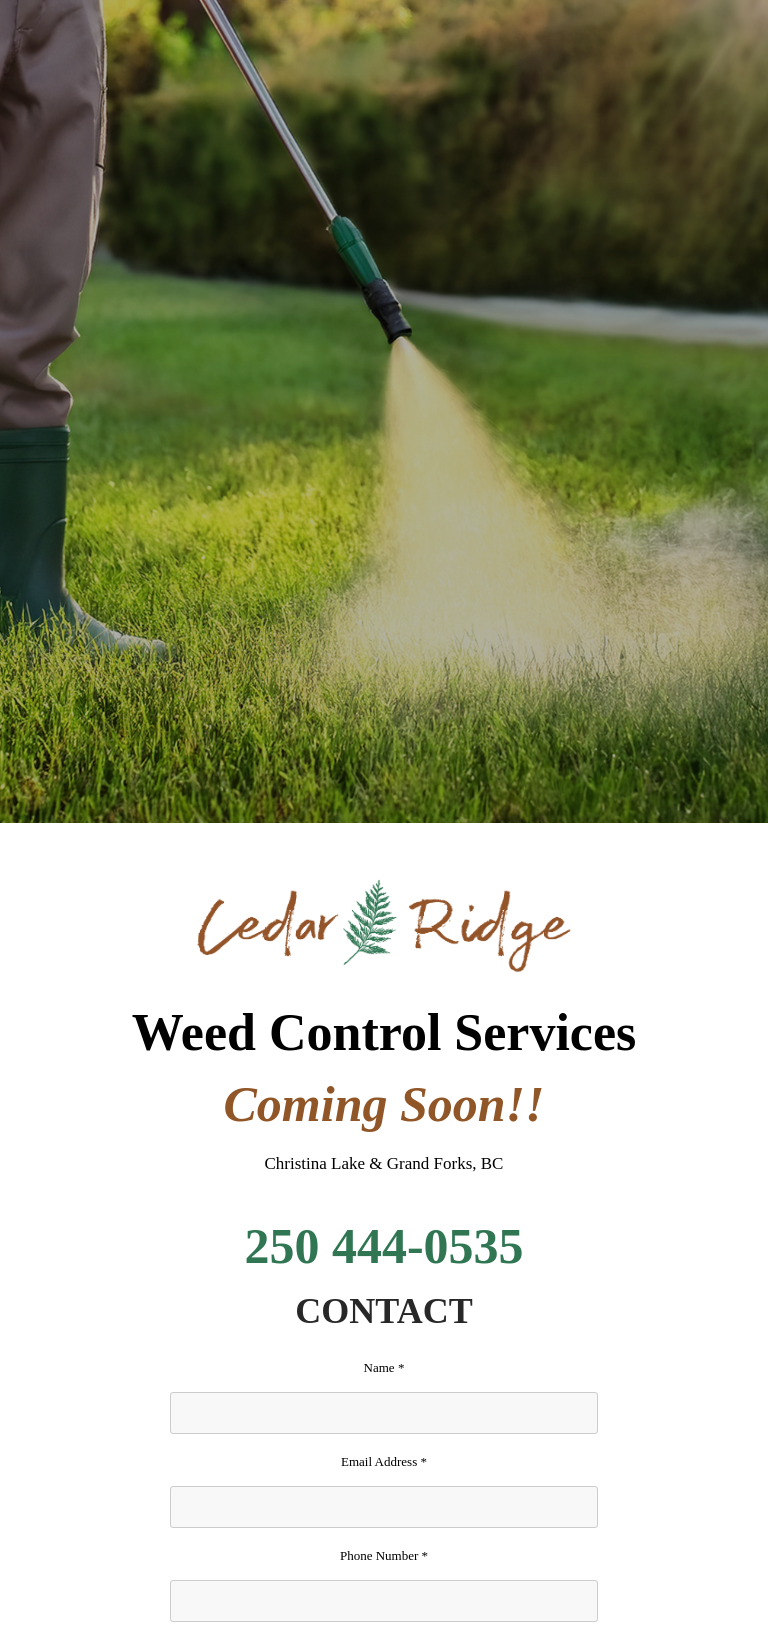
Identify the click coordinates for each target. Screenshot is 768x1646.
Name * (384, 1367)
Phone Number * (384, 1555)
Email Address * (384, 1461)
